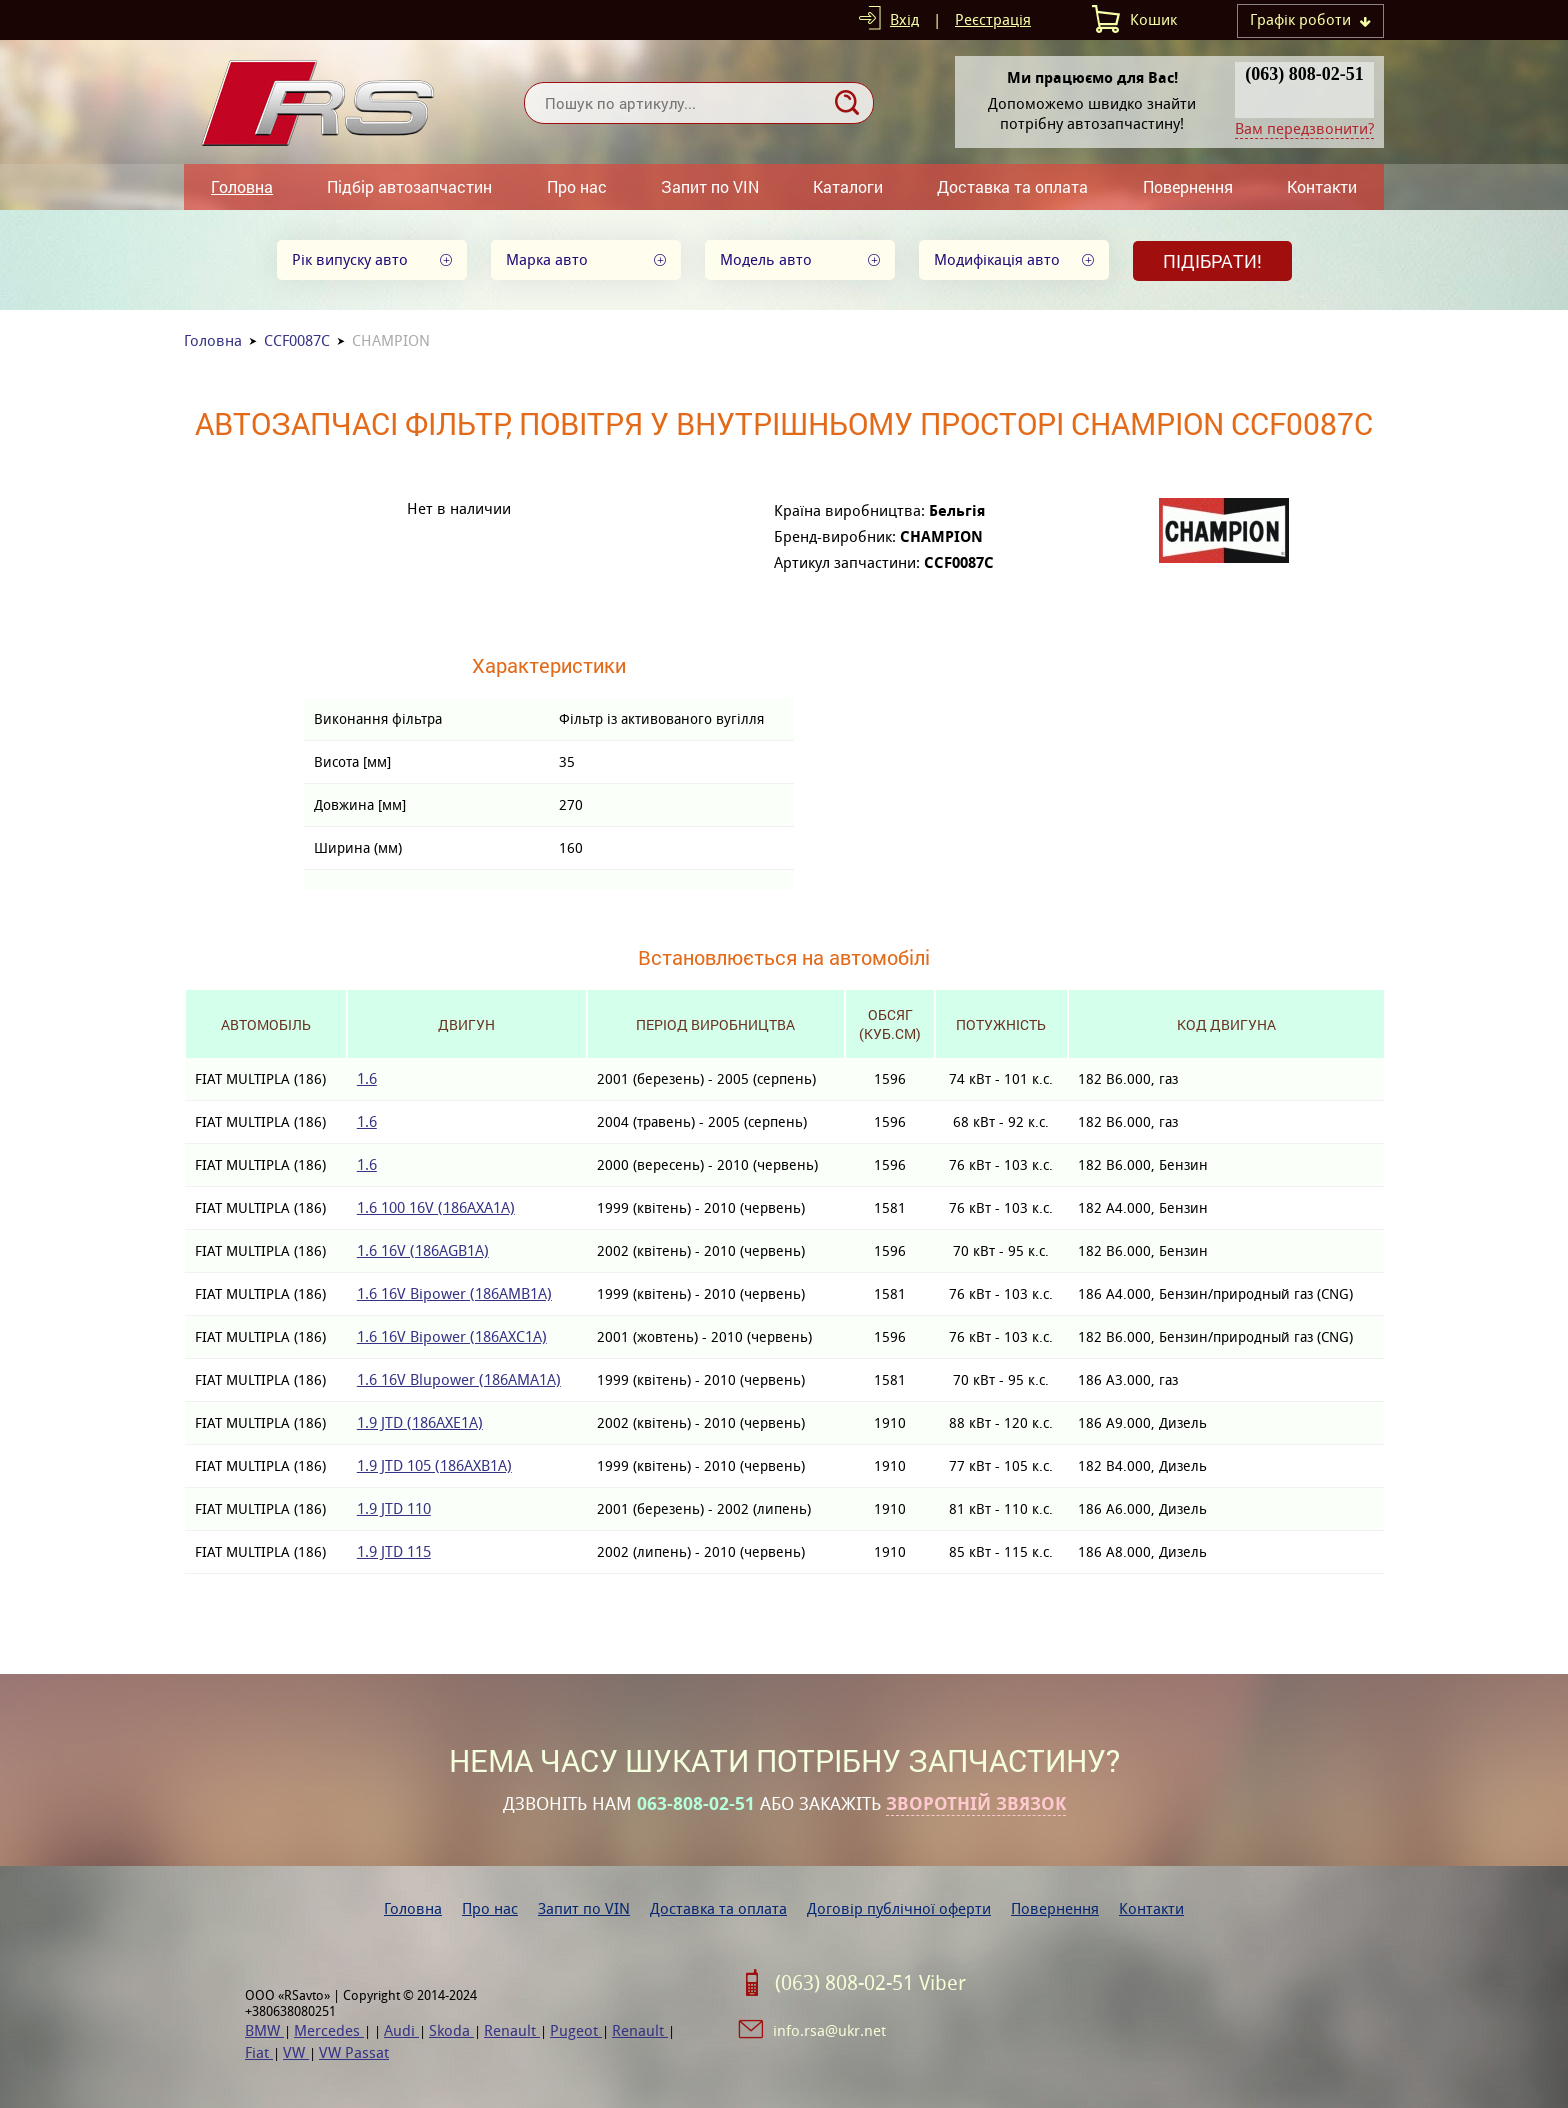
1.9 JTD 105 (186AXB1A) (434, 1465)
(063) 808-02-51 (1304, 74)
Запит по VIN (710, 186)
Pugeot (576, 2030)
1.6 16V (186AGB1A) (423, 1250)
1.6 (367, 1078)
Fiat (259, 2052)
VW (296, 2052)
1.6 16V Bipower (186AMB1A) (454, 1293)
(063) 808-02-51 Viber (870, 1983)
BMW (264, 2030)
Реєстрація (993, 19)
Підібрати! (1212, 261)
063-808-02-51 (696, 1804)
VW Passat (354, 2052)
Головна (242, 186)
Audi (401, 2030)
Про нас (577, 186)
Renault (512, 2030)
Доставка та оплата (1012, 186)
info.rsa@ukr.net (829, 2030)
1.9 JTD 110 (394, 1508)
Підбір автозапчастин (409, 186)
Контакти (1322, 186)
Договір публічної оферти (899, 1908)
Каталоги (848, 186)
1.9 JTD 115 (394, 1551)
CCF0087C (297, 340)
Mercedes (329, 2030)
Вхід (904, 19)
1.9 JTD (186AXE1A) (420, 1422)
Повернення (1188, 186)
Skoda (451, 2030)
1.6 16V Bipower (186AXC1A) (452, 1336)
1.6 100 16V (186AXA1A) (436, 1207)
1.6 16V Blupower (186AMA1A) (459, 1379)
